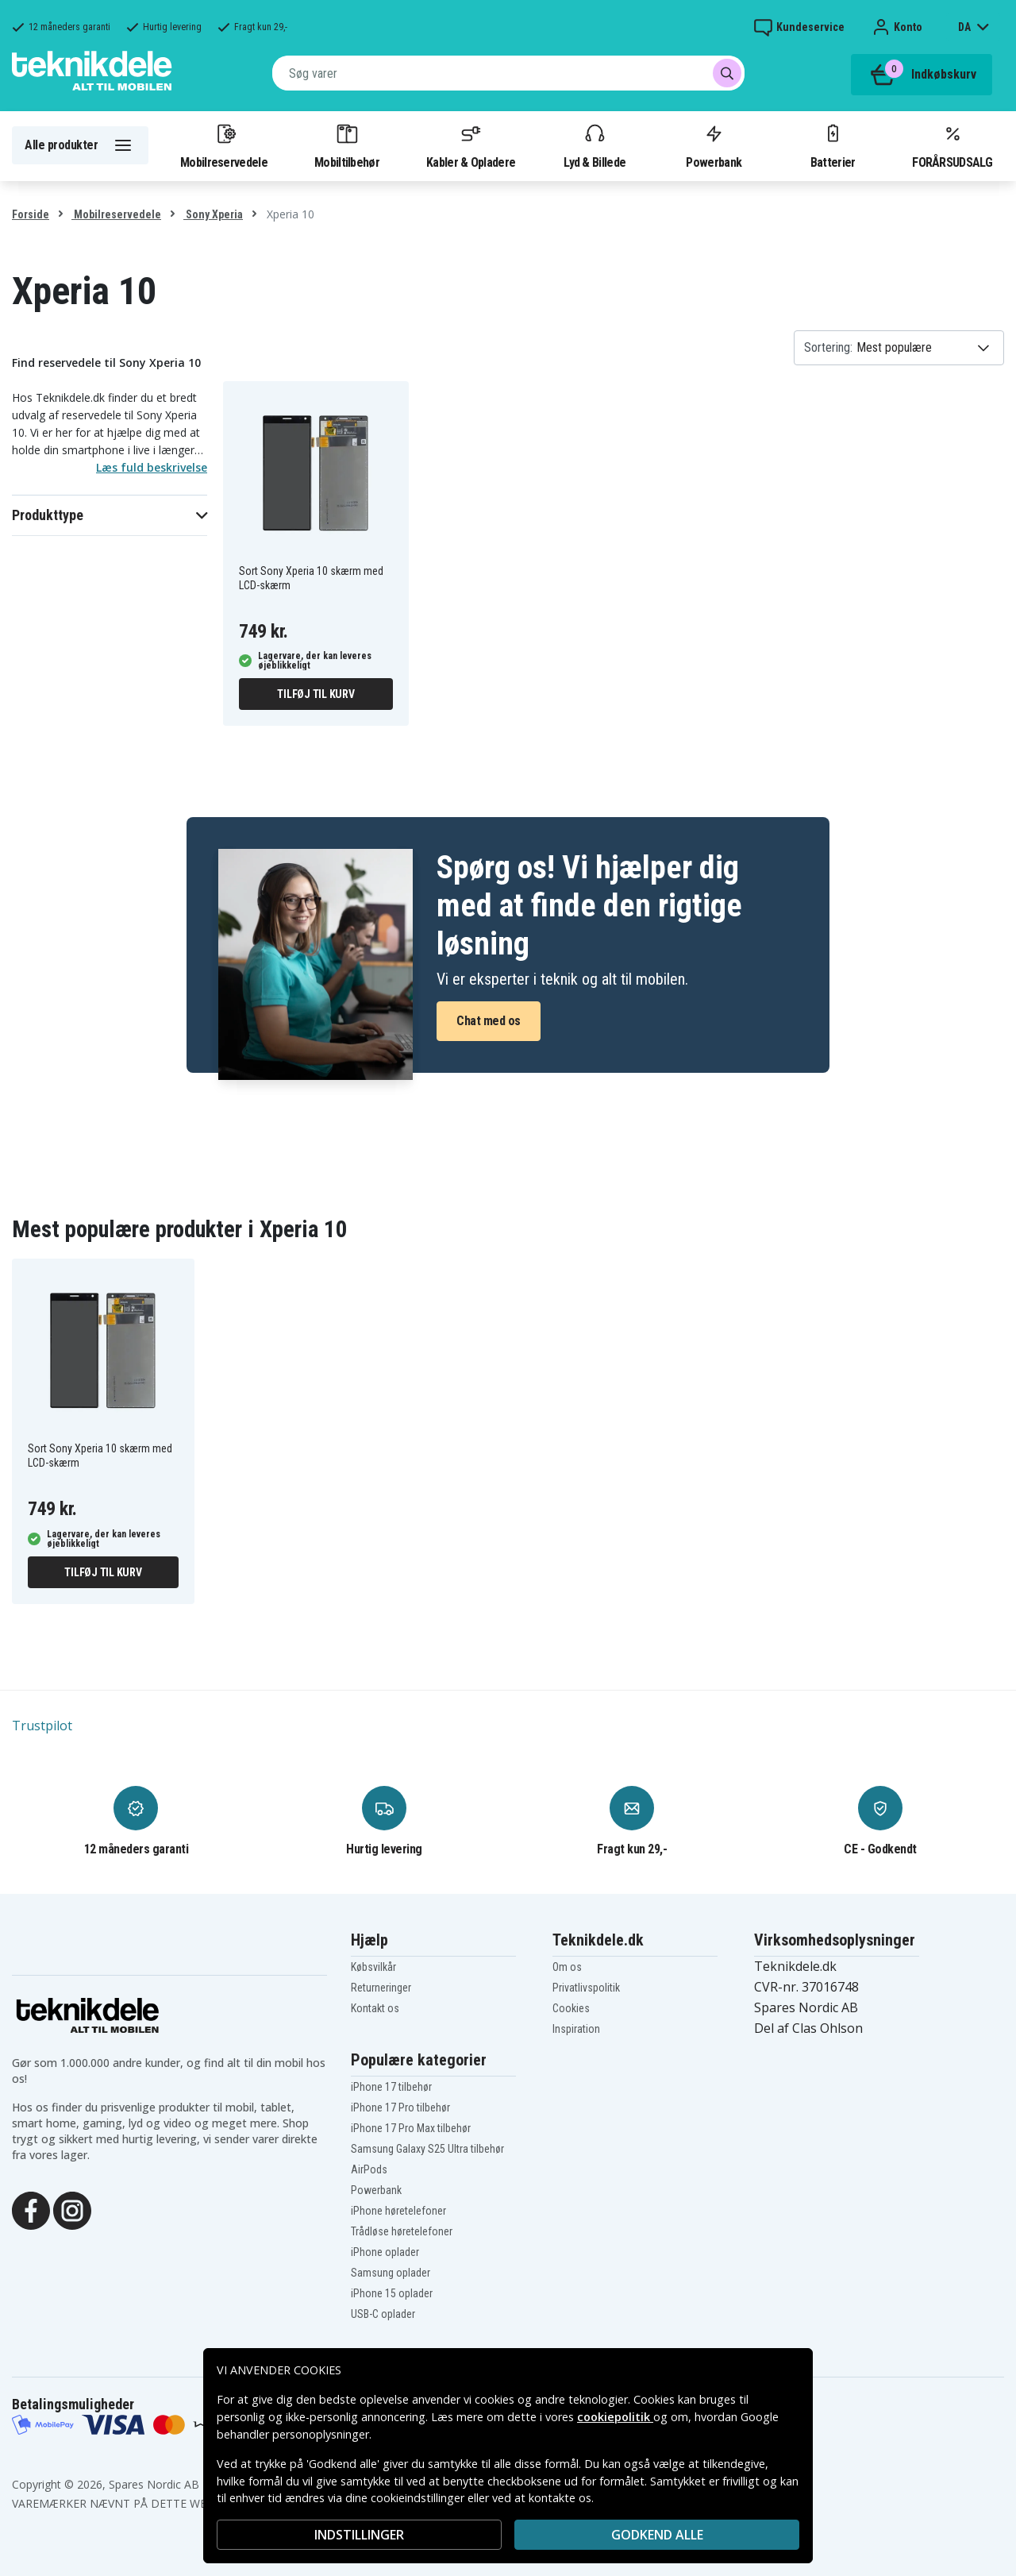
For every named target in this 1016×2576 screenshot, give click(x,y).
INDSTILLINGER (359, 2534)
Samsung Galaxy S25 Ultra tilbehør (427, 2148)
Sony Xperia (213, 214)
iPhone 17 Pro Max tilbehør (411, 2128)
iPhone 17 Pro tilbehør (400, 2107)
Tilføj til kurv (315, 694)
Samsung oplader (390, 2272)
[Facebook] (31, 2209)
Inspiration (576, 2029)
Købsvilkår (373, 1967)
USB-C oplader (383, 2314)
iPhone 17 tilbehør (391, 2086)
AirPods (369, 2169)
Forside (30, 214)
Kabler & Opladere (470, 145)
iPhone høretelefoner (398, 2210)
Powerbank (713, 145)
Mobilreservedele (223, 145)
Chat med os (488, 1020)
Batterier (833, 145)
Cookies (571, 2008)
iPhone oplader (385, 2252)
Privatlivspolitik (586, 1987)
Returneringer (381, 1987)
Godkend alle (657, 2534)
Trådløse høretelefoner (401, 2231)
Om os (567, 1967)
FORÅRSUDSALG (952, 145)
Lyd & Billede (594, 145)
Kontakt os (375, 2008)
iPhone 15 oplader (392, 2293)
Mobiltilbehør (346, 145)
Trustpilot (42, 1725)
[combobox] (508, 73)
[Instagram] (72, 2209)
